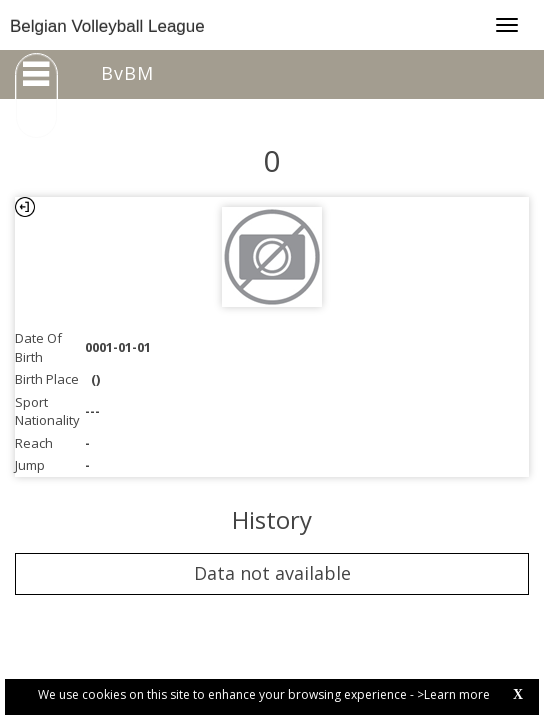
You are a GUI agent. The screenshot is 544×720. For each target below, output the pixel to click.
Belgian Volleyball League (107, 26)
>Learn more (453, 694)
